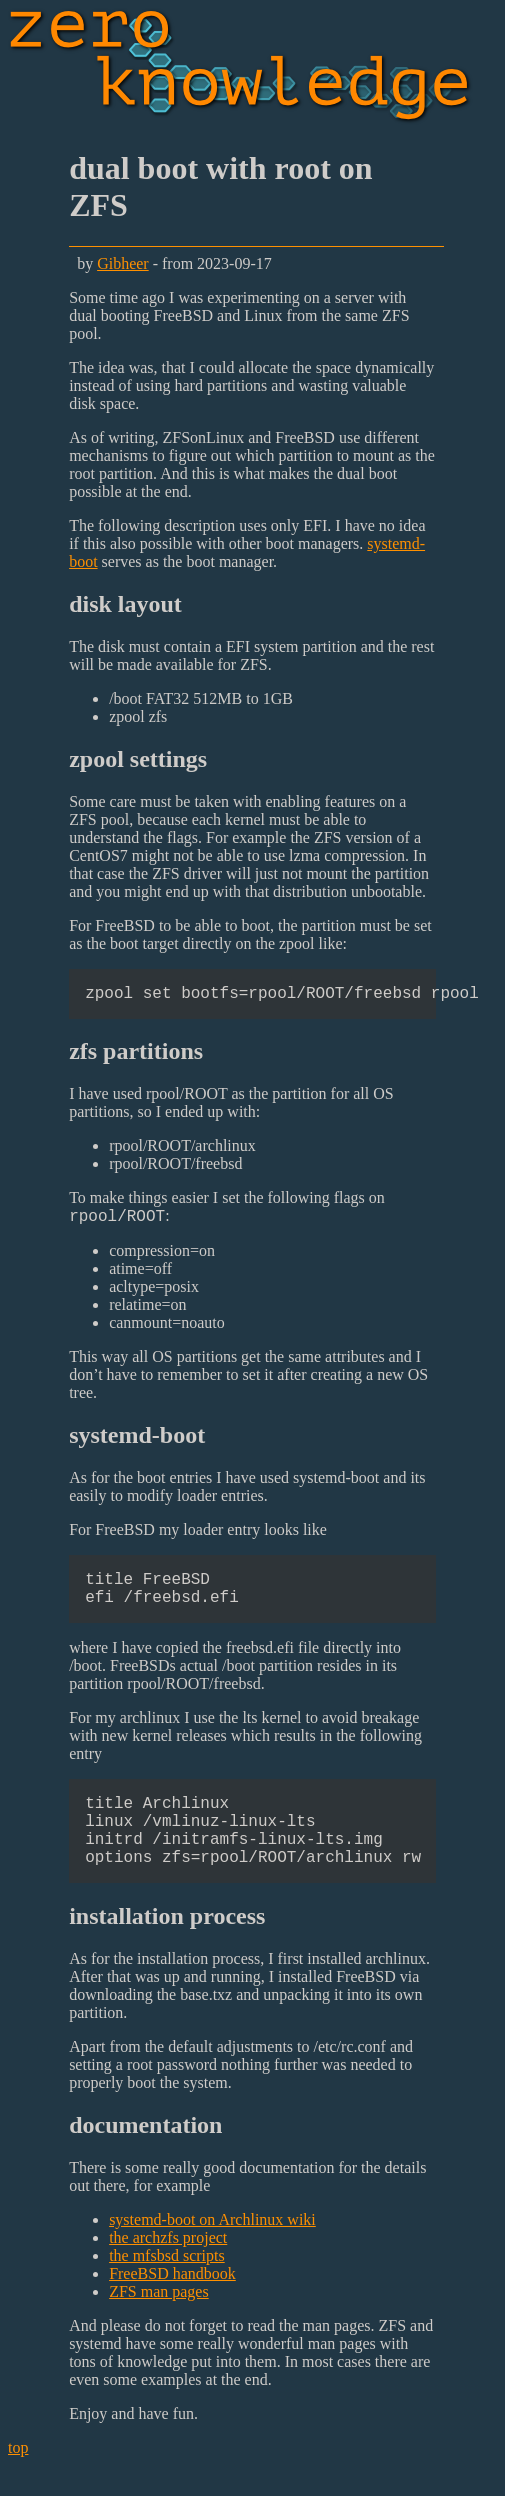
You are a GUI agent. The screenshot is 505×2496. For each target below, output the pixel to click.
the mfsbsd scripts (167, 2286)
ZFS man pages (159, 2322)
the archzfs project (168, 2268)
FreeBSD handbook (172, 2304)
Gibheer (123, 263)
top (18, 2478)
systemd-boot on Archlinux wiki (212, 2250)
